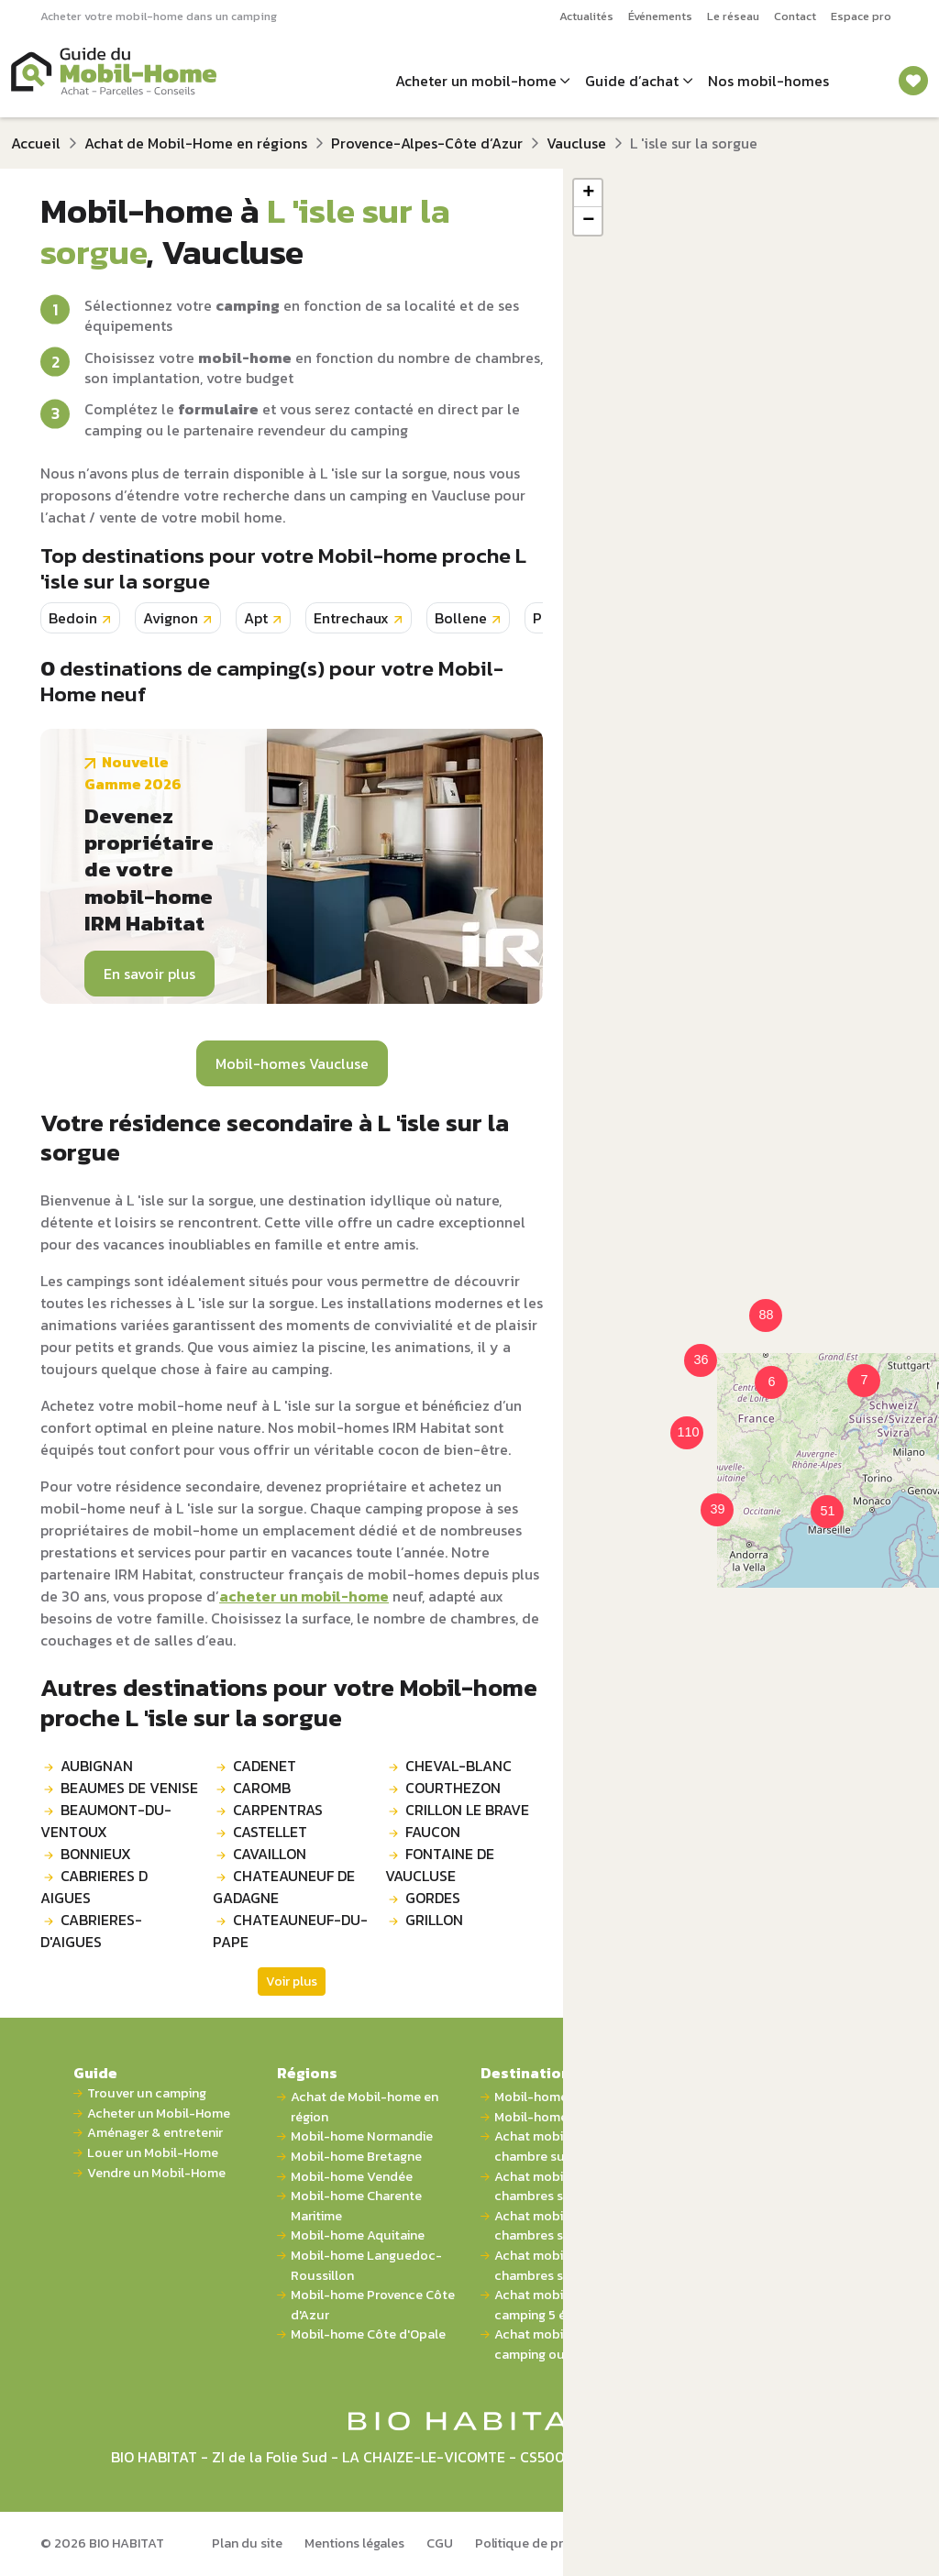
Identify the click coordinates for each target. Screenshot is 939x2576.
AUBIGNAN (97, 1766)
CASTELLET (270, 1832)
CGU (439, 2543)
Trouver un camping (146, 2093)
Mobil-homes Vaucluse (292, 1063)
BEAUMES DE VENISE (129, 1788)
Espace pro (861, 16)
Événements (660, 16)
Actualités (586, 16)
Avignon (170, 618)
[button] (760, 1371)
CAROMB (262, 1788)
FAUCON (432, 1832)
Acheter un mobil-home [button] (476, 81)
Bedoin (73, 618)
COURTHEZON (453, 1788)
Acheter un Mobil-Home (158, 2113)
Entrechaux (351, 618)
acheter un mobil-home (304, 1596)
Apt (256, 618)
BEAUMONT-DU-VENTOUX (105, 1821)
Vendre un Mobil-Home (156, 2173)
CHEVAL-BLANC (458, 1766)
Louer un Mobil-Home (152, 2153)
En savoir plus (149, 974)
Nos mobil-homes (768, 81)
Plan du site (247, 2543)
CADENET (264, 1766)
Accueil (36, 143)
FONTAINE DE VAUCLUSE (439, 1865)
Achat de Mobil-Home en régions (195, 143)
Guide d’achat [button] (632, 81)
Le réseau (733, 16)
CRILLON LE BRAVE (467, 1810)
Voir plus (291, 1981)
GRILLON (434, 1920)
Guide (95, 2073)
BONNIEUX (96, 1854)
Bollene (461, 618)
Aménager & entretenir (155, 2132)
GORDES (432, 1898)
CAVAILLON (269, 1854)
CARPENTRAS (278, 1810)
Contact (795, 16)
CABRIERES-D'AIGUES (91, 1931)
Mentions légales (354, 2543)
